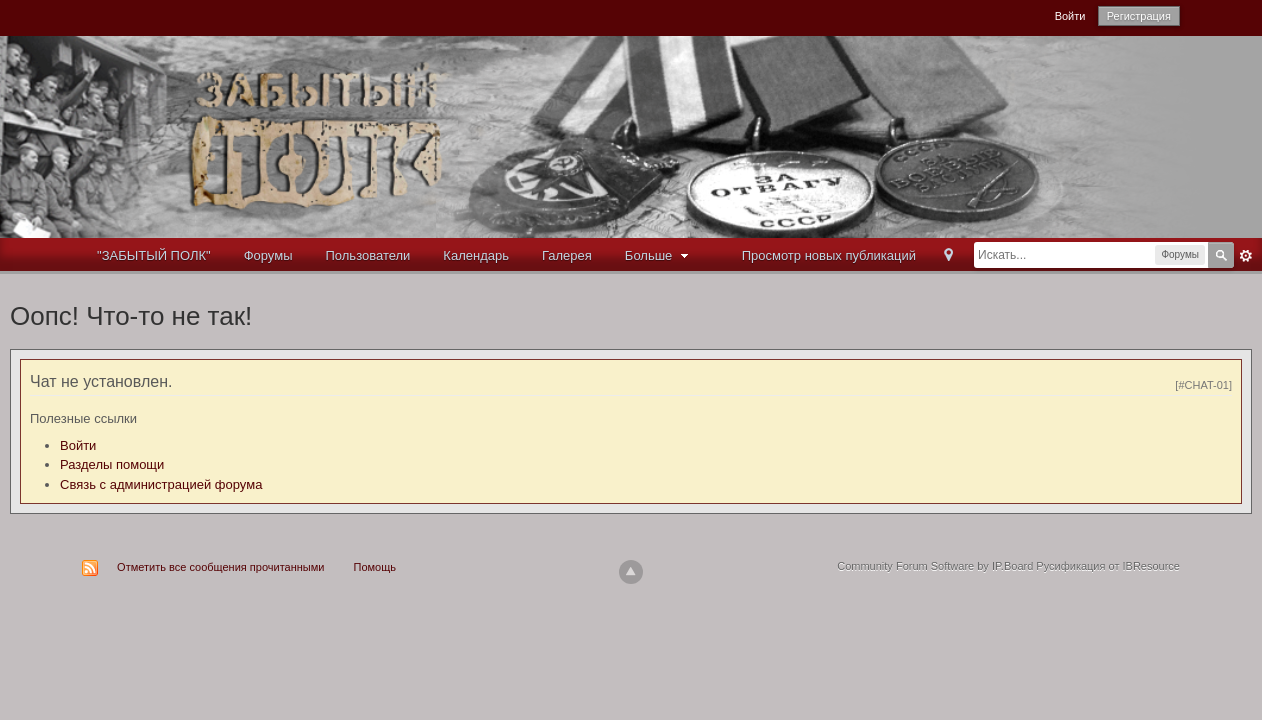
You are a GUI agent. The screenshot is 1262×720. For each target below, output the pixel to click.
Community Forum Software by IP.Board (935, 566)
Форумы (268, 255)
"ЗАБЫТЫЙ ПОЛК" (154, 255)
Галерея (567, 255)
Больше (659, 255)
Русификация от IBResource (1106, 566)
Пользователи (368, 255)
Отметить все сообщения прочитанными (220, 567)
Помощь (375, 567)
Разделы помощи (112, 464)
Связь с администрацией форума (161, 484)
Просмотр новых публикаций (829, 255)
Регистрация (1139, 16)
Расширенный (1246, 256)
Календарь (476, 255)
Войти (1070, 16)
